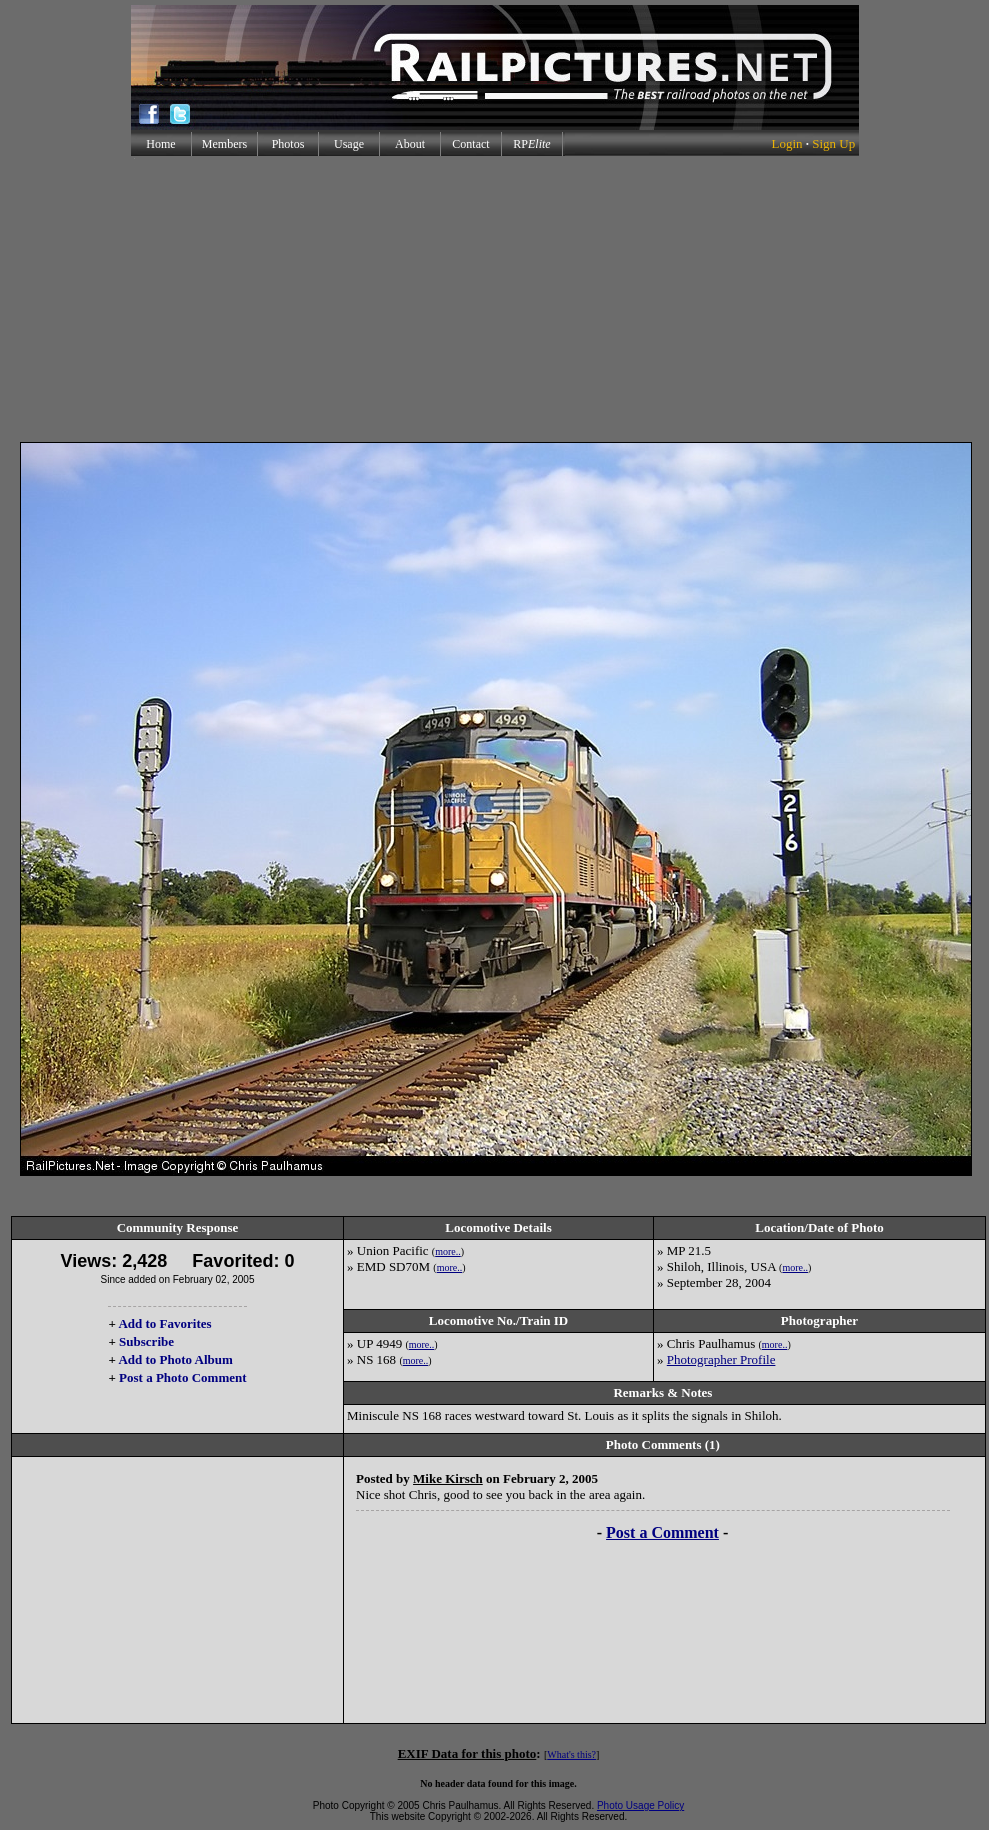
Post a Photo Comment (182, 1377)
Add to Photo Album (175, 1359)
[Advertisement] (495, 299)
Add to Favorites (164, 1323)
